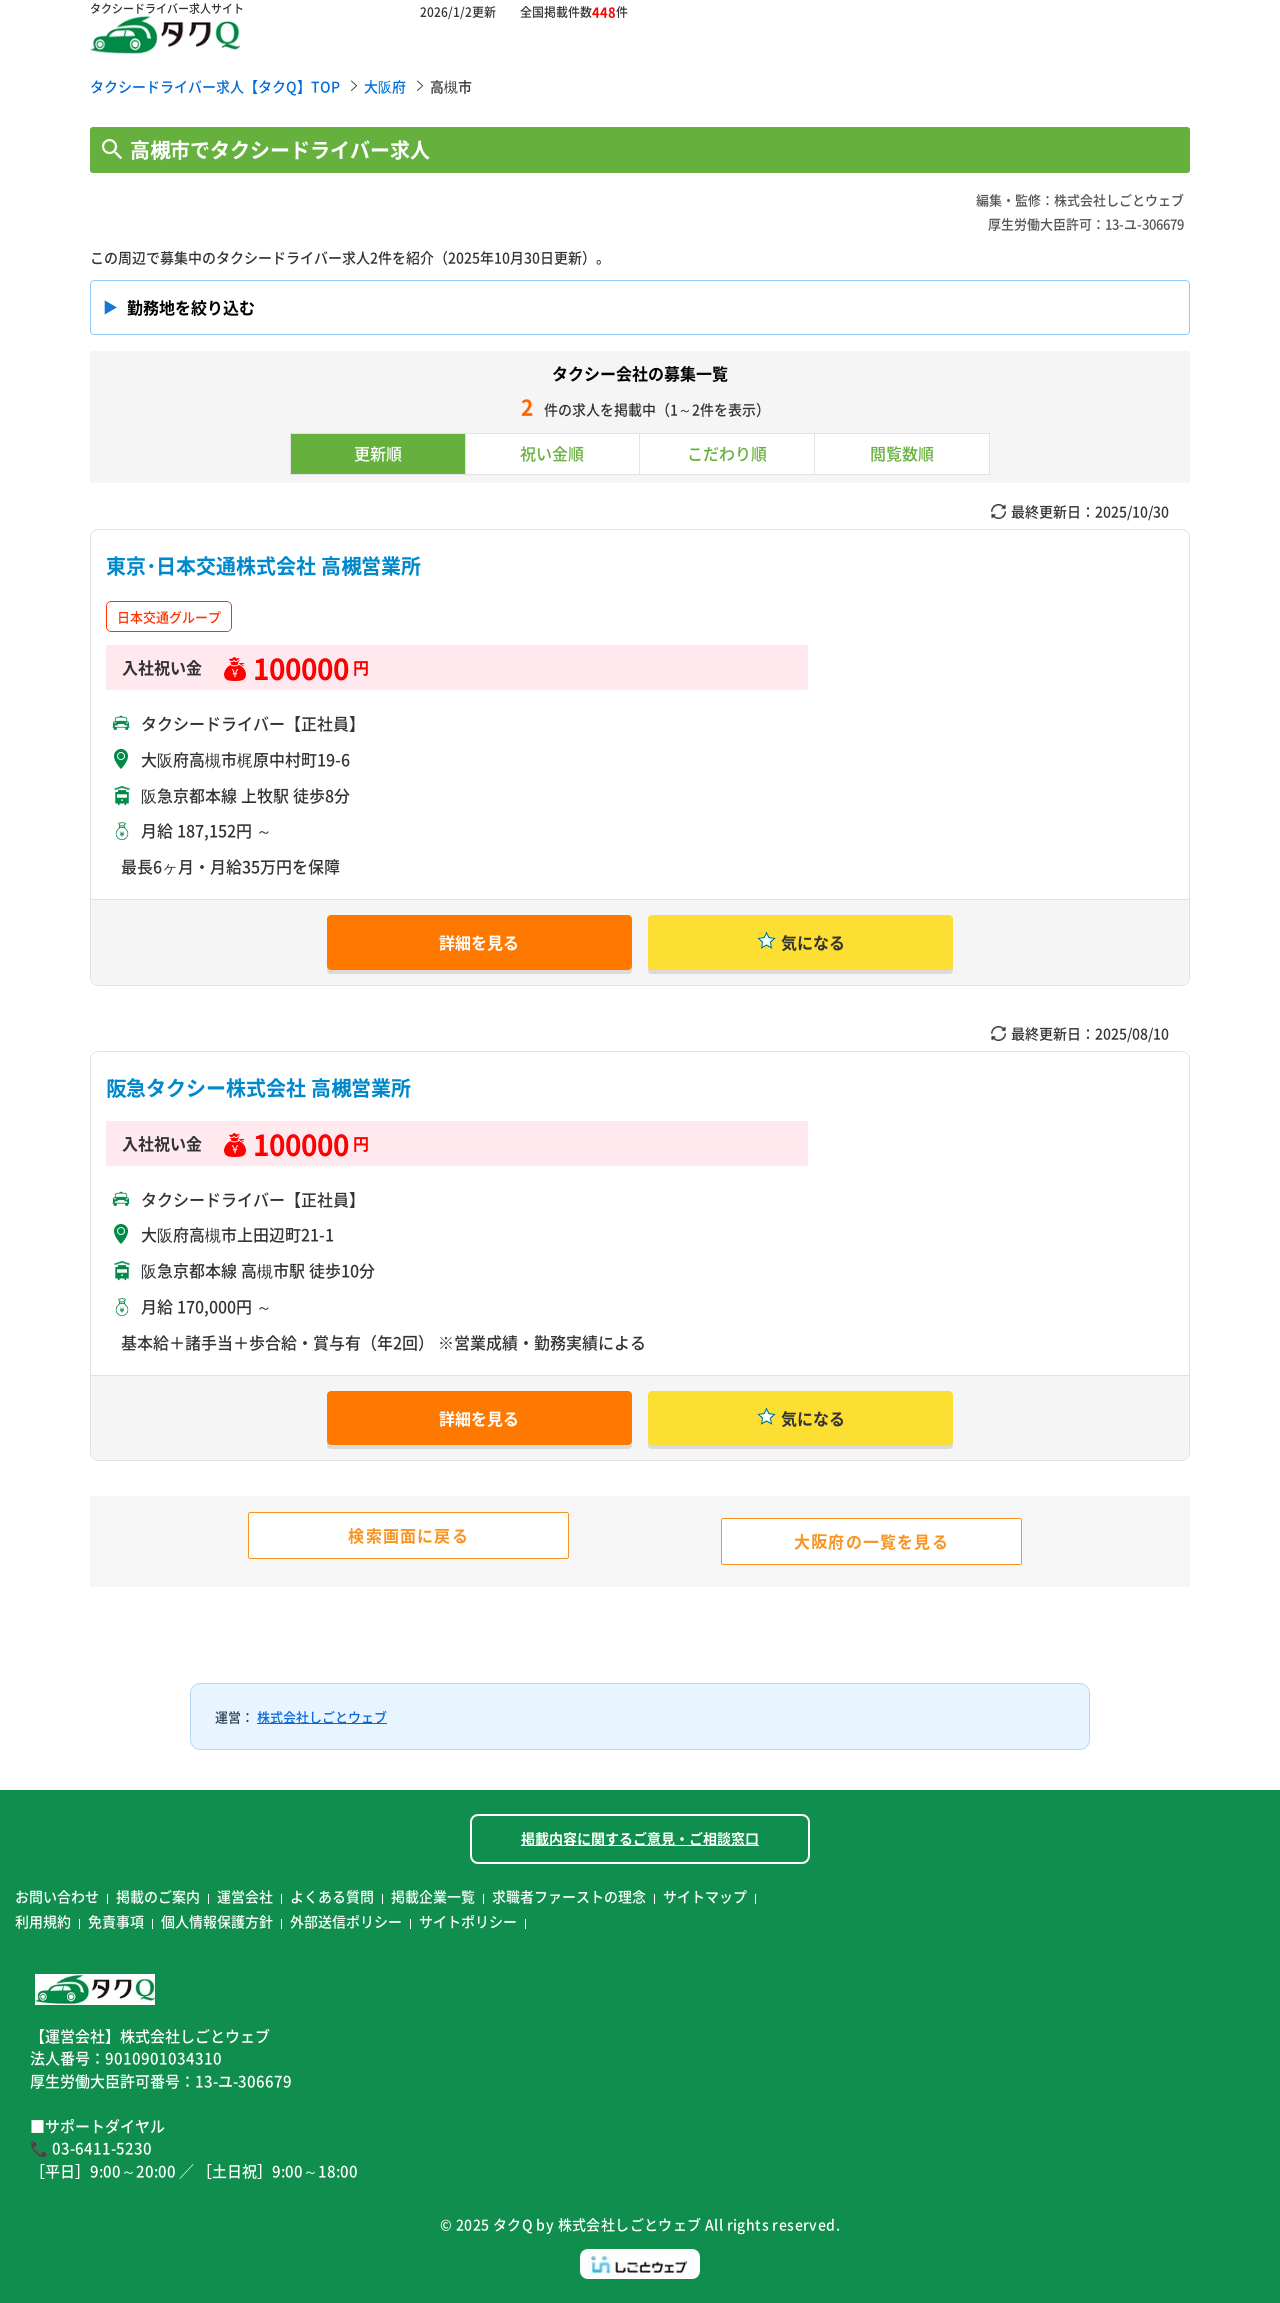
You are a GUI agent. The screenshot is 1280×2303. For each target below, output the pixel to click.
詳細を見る (479, 942)
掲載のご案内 (158, 1896)
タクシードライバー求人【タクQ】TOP (215, 86)
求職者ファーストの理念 (569, 1896)
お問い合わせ (57, 1896)
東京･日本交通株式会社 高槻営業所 (273, 565)
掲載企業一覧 (433, 1896)
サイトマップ (705, 1896)
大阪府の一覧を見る (871, 1541)
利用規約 (43, 1921)
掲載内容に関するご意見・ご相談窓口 (640, 1838)
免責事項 (116, 1921)
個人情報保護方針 (217, 1921)
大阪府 (385, 86)
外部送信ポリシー (346, 1921)
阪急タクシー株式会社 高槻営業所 (258, 1087)
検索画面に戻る (408, 1535)
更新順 (378, 453)
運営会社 (245, 1896)
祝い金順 (552, 453)
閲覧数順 (902, 453)
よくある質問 (332, 1896)
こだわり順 (727, 453)
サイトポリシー (468, 1921)
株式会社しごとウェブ (322, 1716)
